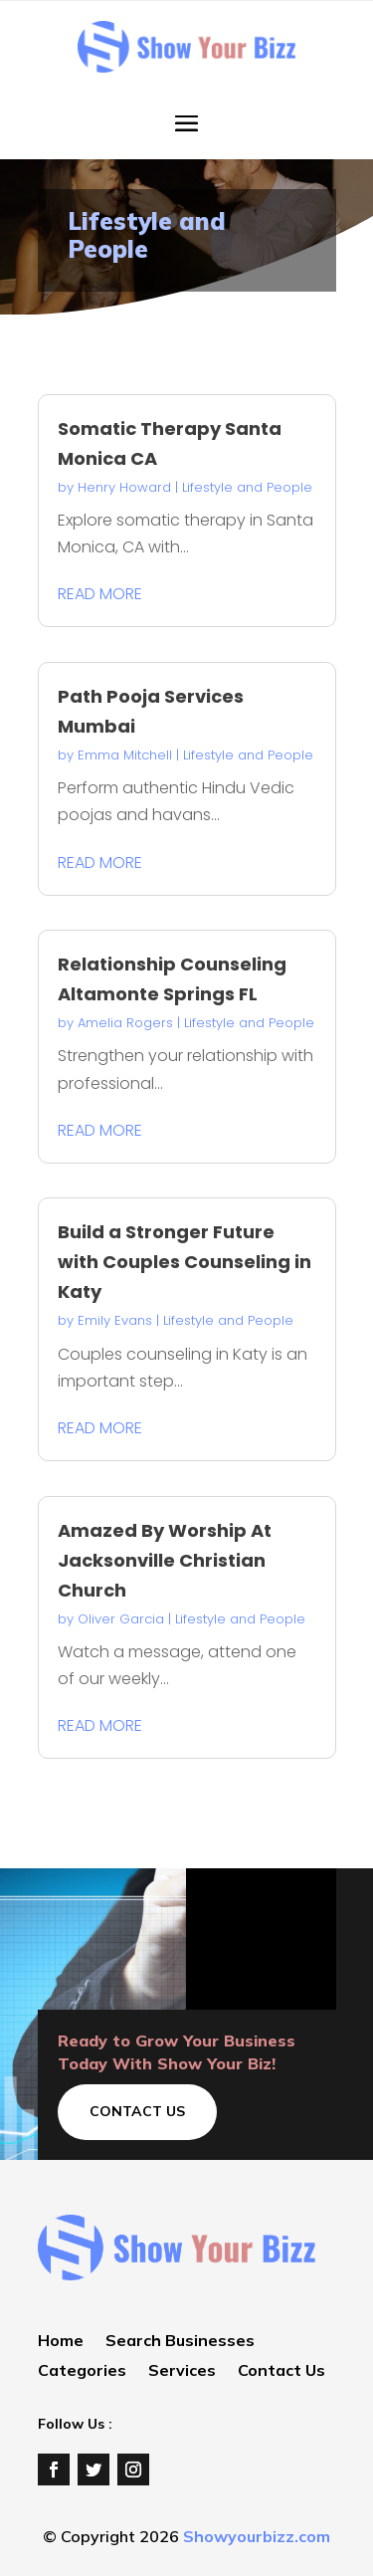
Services (182, 2371)
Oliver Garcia (121, 1619)
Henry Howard (124, 487)
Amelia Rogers (125, 1022)
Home (61, 2341)
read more (100, 593)
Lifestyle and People (247, 487)
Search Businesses (180, 2341)
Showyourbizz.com (256, 2536)
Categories (82, 2371)
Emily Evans (115, 1320)
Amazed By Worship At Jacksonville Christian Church (165, 1560)
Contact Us (137, 2111)
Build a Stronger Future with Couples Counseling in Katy (184, 1261)
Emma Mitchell (125, 755)
